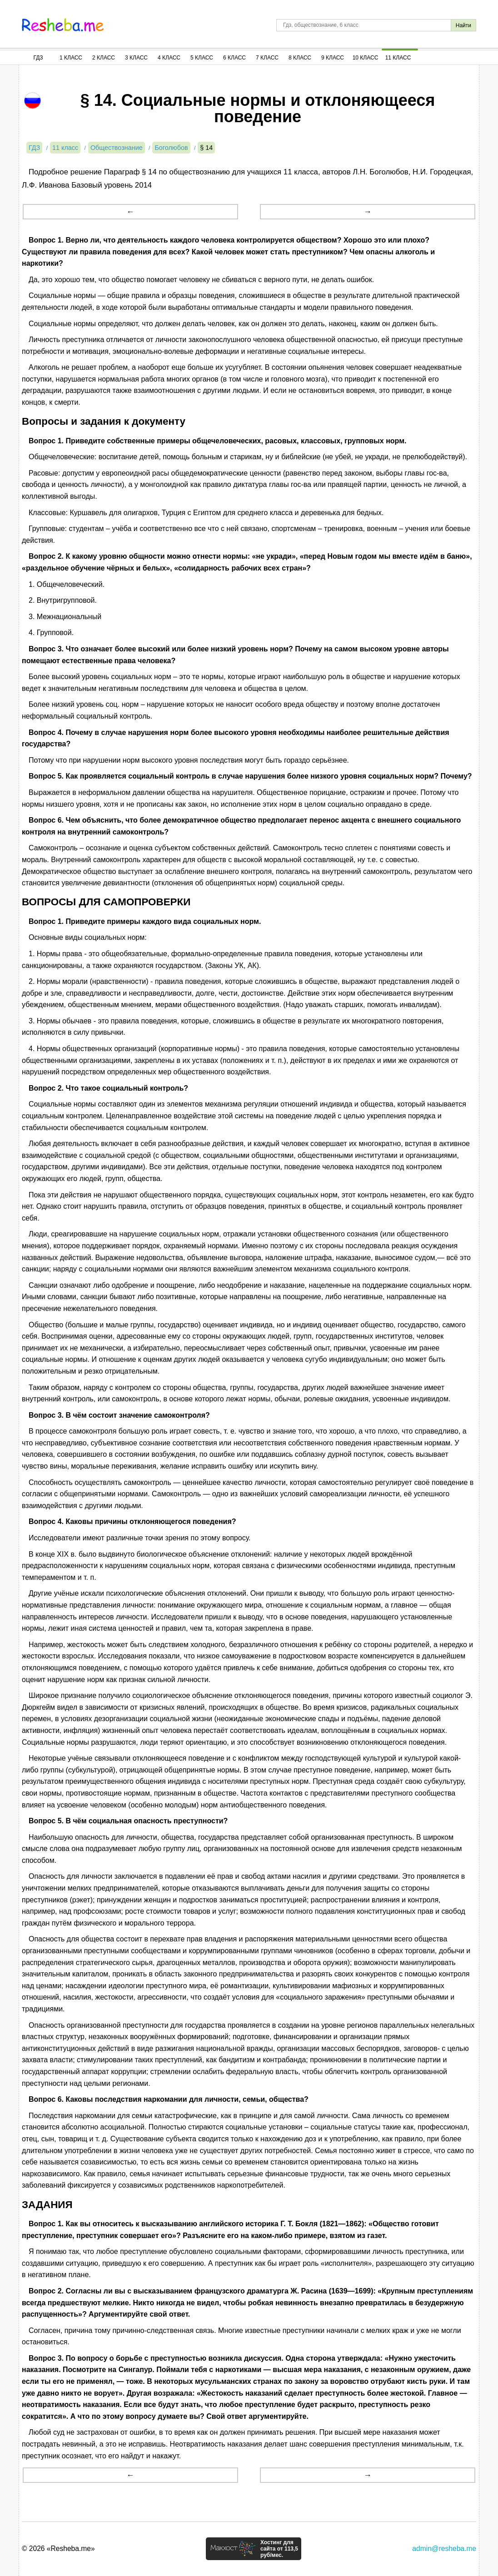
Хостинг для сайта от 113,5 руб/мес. (279, 2548)
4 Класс (169, 58)
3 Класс (136, 58)
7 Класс (267, 58)
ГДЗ (38, 58)
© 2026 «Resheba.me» (58, 2548)
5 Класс (201, 58)
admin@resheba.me (444, 2548)
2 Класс (103, 58)
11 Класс (398, 58)
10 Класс (365, 58)
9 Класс (332, 58)
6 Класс (234, 58)
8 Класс (300, 58)
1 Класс (71, 58)
